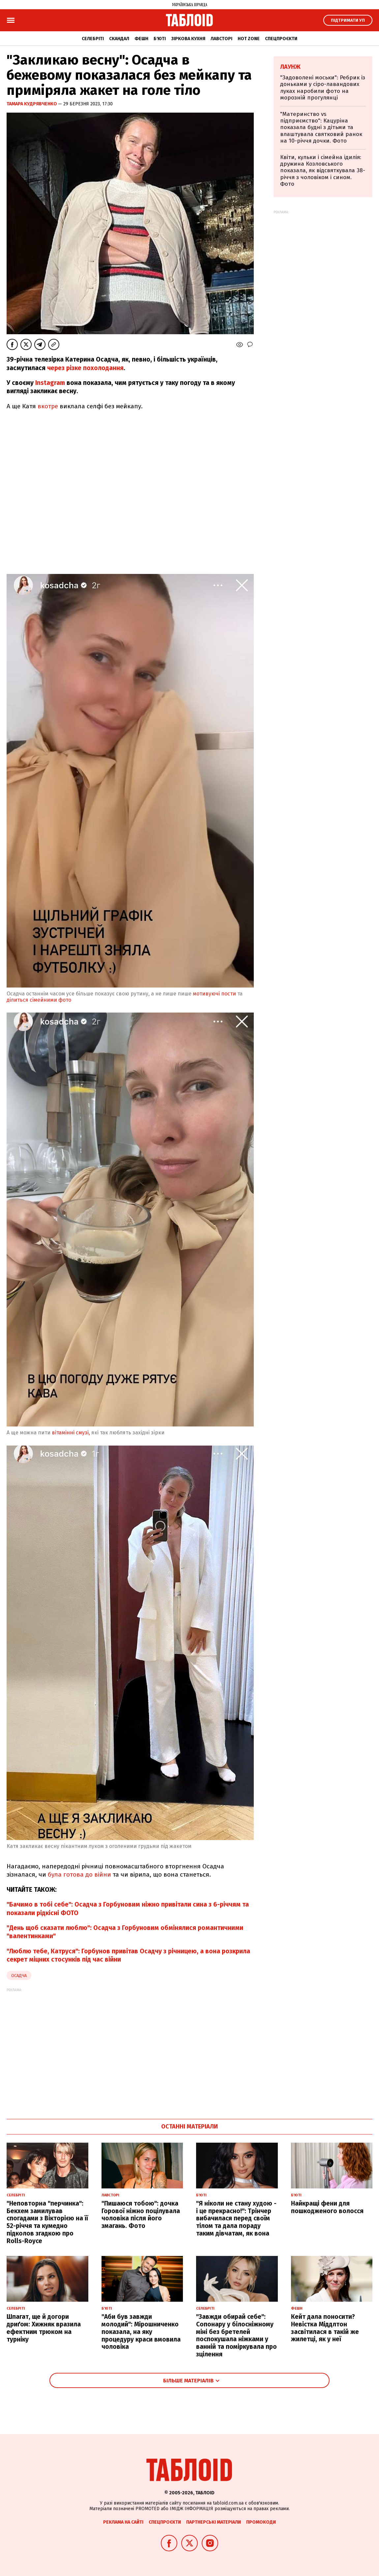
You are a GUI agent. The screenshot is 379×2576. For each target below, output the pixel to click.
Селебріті (93, 38)
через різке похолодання (85, 368)
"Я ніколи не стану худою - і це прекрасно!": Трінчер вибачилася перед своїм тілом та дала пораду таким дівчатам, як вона (236, 2218)
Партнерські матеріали (213, 2522)
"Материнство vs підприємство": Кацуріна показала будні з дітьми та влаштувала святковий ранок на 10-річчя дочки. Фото (321, 128)
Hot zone (249, 38)
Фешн (141, 38)
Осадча (19, 1975)
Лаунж (290, 66)
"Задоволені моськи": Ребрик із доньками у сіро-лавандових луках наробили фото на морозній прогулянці (322, 87)
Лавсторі (221, 38)
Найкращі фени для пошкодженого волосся (327, 2207)
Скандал (119, 38)
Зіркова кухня (188, 38)
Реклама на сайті (123, 2522)
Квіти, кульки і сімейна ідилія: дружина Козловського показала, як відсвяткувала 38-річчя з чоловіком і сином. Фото (322, 171)
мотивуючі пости (214, 993)
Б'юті (160, 38)
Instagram (49, 383)
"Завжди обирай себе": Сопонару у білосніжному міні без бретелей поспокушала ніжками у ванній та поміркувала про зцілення (236, 2335)
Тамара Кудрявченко (32, 104)
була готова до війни (79, 1874)
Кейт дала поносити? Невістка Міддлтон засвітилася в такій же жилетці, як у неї (325, 2328)
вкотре (48, 406)
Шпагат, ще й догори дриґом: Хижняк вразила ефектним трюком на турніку (44, 2328)
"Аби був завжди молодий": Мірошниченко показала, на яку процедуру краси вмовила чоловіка (141, 2331)
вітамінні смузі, (71, 1432)
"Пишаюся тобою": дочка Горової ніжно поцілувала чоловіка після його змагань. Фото (141, 2215)
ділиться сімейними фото (40, 1000)
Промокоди (261, 2522)
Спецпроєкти (281, 38)
